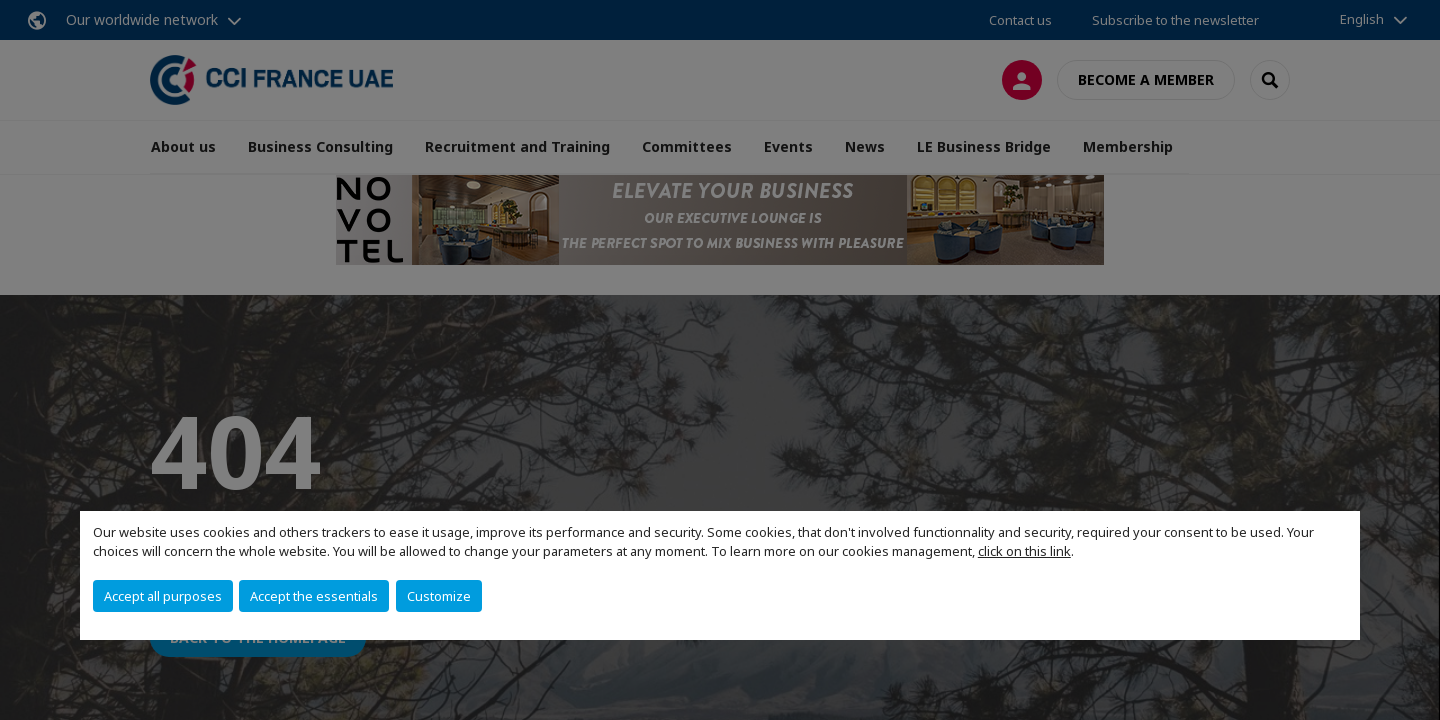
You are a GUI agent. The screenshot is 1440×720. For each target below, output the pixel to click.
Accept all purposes (163, 596)
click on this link (1024, 551)
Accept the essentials (314, 596)
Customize (439, 596)
